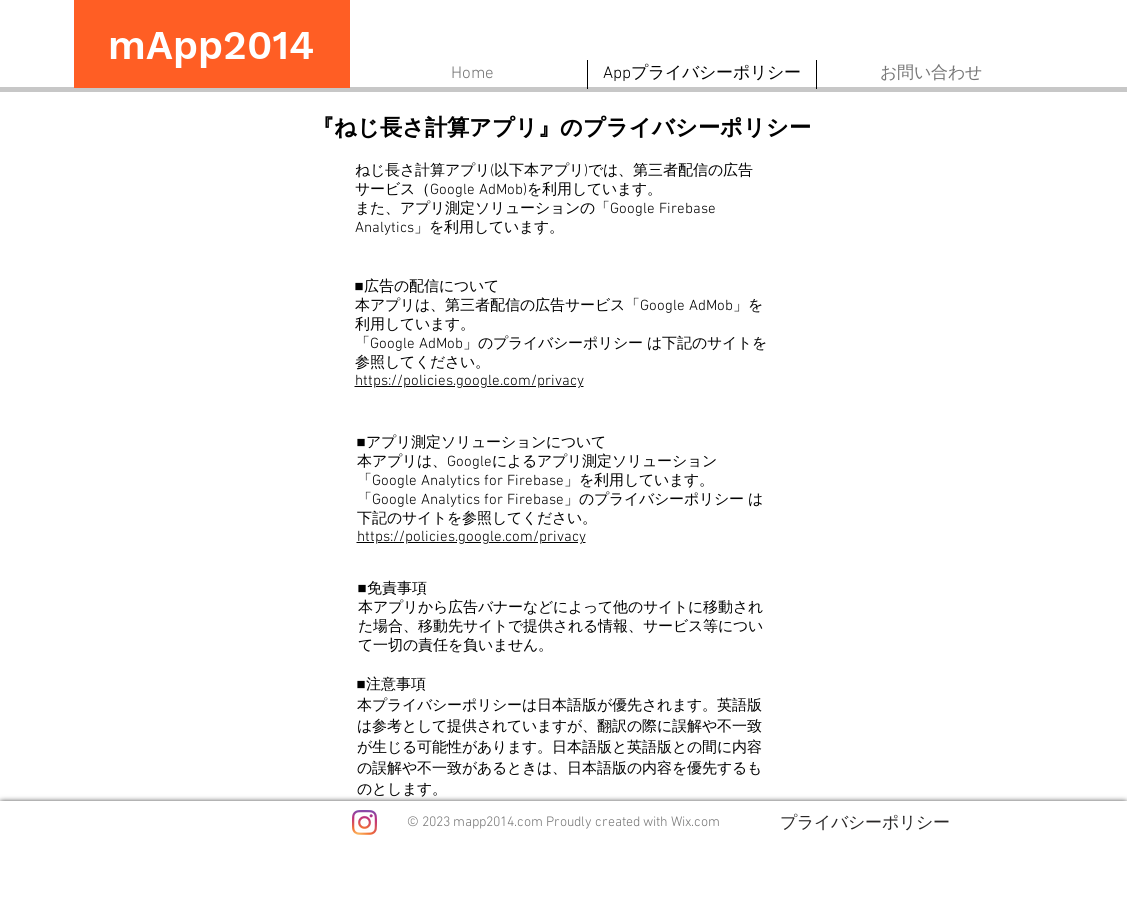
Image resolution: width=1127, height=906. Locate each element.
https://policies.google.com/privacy (469, 381)
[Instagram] (364, 822)
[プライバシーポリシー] (865, 822)
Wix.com (695, 822)
